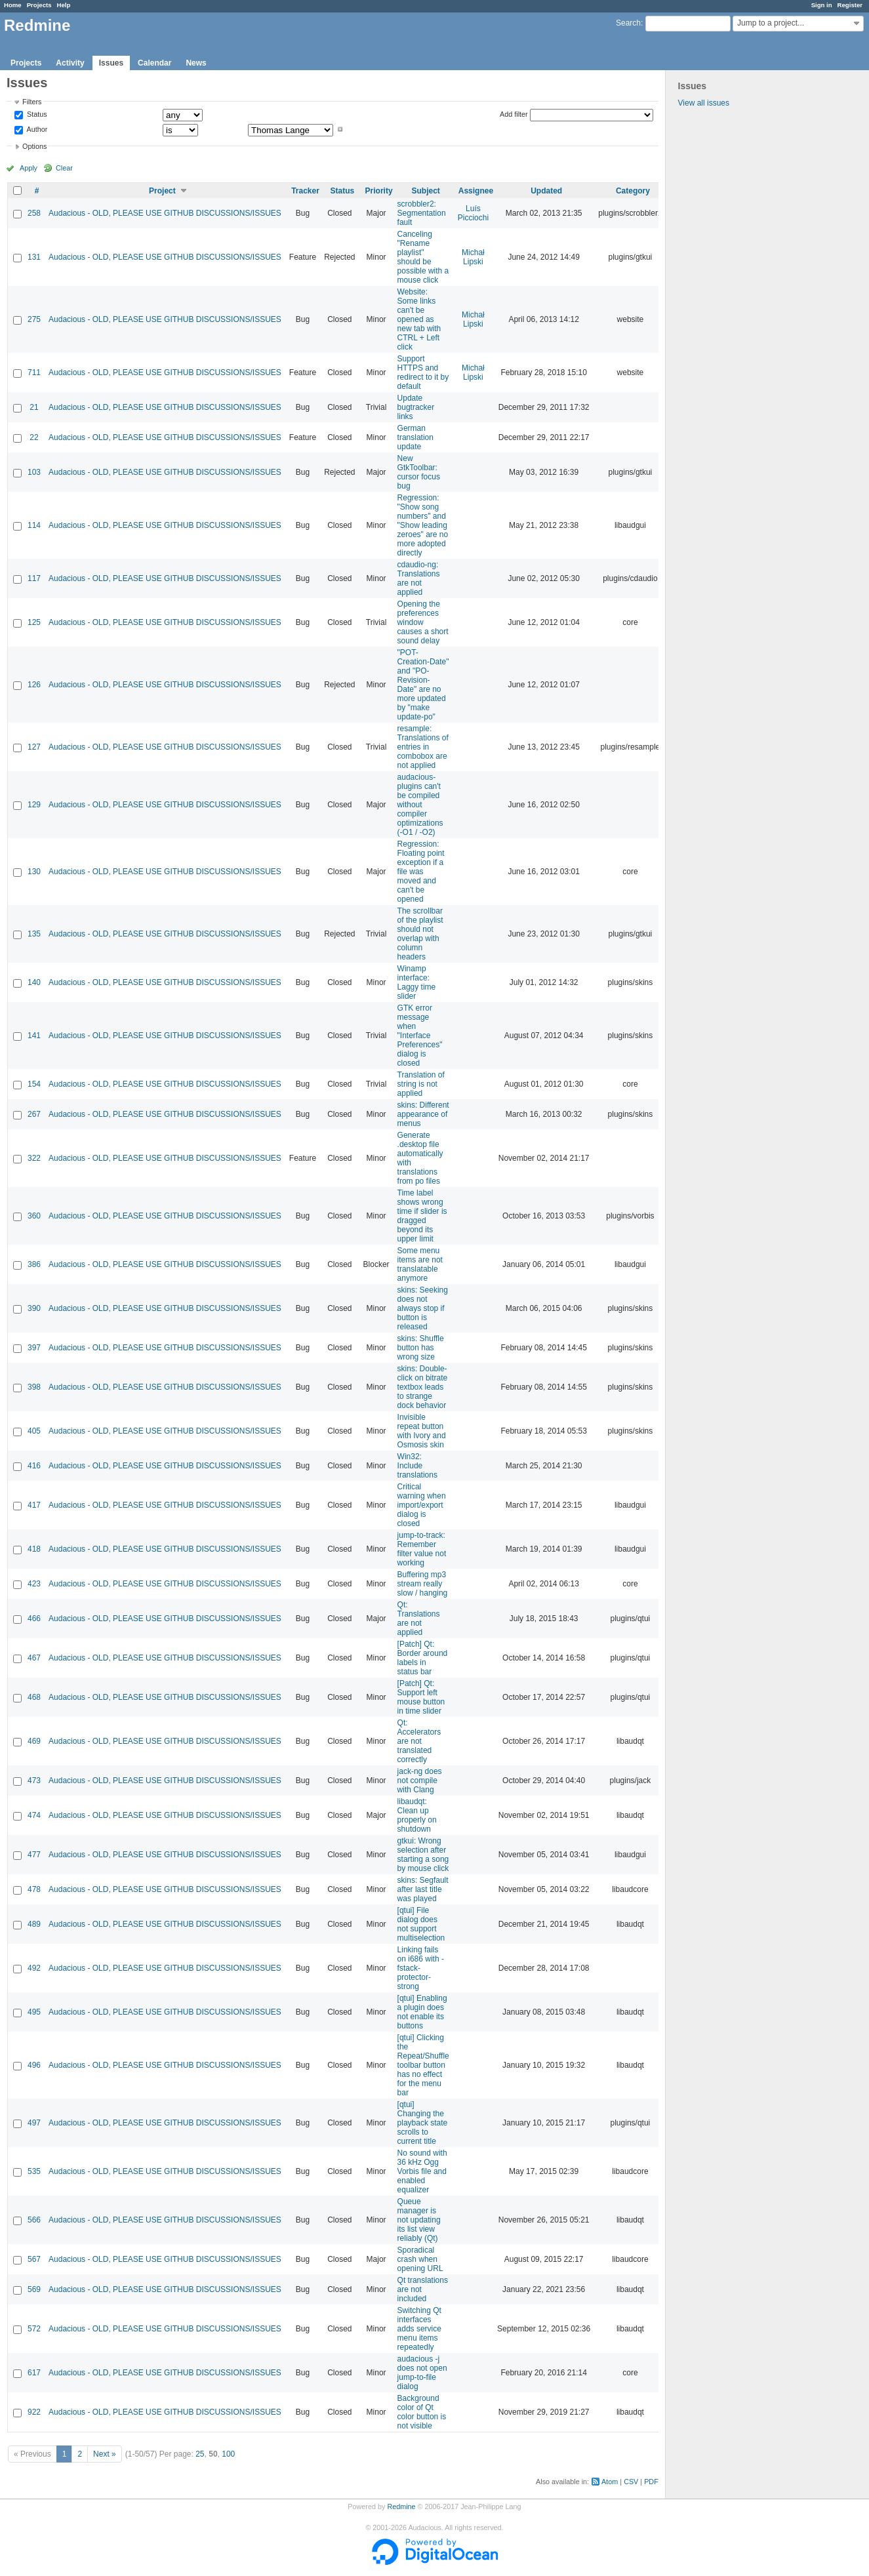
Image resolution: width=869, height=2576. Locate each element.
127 (34, 747)
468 (34, 1697)
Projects (39, 5)
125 (34, 622)
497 (34, 2122)
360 (34, 1215)
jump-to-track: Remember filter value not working (422, 1549)
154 (34, 1084)
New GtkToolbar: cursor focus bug (418, 472)
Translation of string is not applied (421, 1084)
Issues (111, 63)
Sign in (821, 5)
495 (34, 2012)
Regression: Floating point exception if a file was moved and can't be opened (421, 871)
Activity (70, 63)
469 (34, 1741)
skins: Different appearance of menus (423, 1114)
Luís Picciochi (473, 213)
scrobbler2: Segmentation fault (421, 213)
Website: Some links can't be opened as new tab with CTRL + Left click (419, 319)
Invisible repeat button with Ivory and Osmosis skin (421, 1431)
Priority (379, 190)
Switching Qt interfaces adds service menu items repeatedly (419, 2329)
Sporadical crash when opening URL (420, 2259)
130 (34, 871)
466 (34, 1618)
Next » (104, 2454)
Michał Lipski (473, 257)
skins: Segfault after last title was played (423, 1889)
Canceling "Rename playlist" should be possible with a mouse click (423, 257)
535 (34, 2171)
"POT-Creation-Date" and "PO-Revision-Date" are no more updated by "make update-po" (423, 684)
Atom (609, 2481)
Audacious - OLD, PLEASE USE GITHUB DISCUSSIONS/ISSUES (165, 213)
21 (34, 407)
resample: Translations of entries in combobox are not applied (423, 747)
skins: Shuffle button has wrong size (420, 1347)
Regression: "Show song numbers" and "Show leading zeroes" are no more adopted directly (423, 525)
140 (34, 982)
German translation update (415, 437)
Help (64, 5)
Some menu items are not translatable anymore (420, 1264)
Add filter (514, 114)
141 (34, 1035)
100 (228, 2454)
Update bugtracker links (416, 407)
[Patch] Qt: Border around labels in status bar (422, 1658)
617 (34, 2372)
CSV (631, 2481)
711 (34, 372)
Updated (546, 190)
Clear (64, 168)
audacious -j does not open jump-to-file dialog (422, 2372)
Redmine (401, 2506)
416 (34, 1465)
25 (199, 2454)
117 (34, 578)
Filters (31, 102)
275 (34, 319)
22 (34, 437)
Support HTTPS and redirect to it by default (423, 372)
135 (34, 933)
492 (34, 1968)
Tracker (305, 190)
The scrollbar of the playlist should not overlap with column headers (420, 933)
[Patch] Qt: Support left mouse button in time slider (421, 1697)
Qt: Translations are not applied (418, 1618)
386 (34, 1264)
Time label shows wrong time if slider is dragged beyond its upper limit (422, 1215)
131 (34, 257)
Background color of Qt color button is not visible (422, 2412)
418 (34, 1549)
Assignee (475, 190)
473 (34, 1780)
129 (34, 804)
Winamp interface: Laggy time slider (416, 982)
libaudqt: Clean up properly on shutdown (417, 1815)
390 (34, 1308)
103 (34, 472)
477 (34, 1854)
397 (34, 1347)
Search (628, 23)
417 (34, 1505)
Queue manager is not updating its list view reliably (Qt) (419, 2220)
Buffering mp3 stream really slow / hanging (422, 1584)
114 (34, 525)
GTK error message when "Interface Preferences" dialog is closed (420, 1035)
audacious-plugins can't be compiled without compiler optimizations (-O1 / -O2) (420, 805)
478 (34, 1889)
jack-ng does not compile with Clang (419, 1780)
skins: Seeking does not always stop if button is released (422, 1308)
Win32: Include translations (417, 1465)
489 (34, 1924)
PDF (651, 2481)
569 (34, 2289)
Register (850, 5)
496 (34, 2065)
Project (162, 190)
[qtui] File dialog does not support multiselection (421, 1924)
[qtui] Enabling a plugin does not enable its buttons (422, 2012)
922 (34, 2412)
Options (34, 146)
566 (34, 2219)
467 (34, 1657)
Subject (425, 190)
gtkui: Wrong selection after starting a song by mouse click (423, 1854)
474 (34, 1815)
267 (34, 1114)
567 (34, 2259)
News (196, 63)
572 (34, 2328)
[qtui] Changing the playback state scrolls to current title (422, 2123)
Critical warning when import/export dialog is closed (421, 1505)
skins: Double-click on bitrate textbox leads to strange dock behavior (422, 1387)
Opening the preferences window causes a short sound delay (423, 622)
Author (36, 129)
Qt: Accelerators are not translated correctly (419, 1741)
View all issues (703, 103)
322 (34, 1158)
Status (36, 115)
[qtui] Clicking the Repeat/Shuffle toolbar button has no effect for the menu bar (423, 2065)
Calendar (154, 63)
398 (34, 1387)
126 (34, 684)
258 (34, 213)
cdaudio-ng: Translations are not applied (418, 578)
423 (34, 1583)
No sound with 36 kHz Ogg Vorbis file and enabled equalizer (422, 2171)
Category (633, 190)
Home (13, 5)
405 (34, 1431)
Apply (28, 168)
